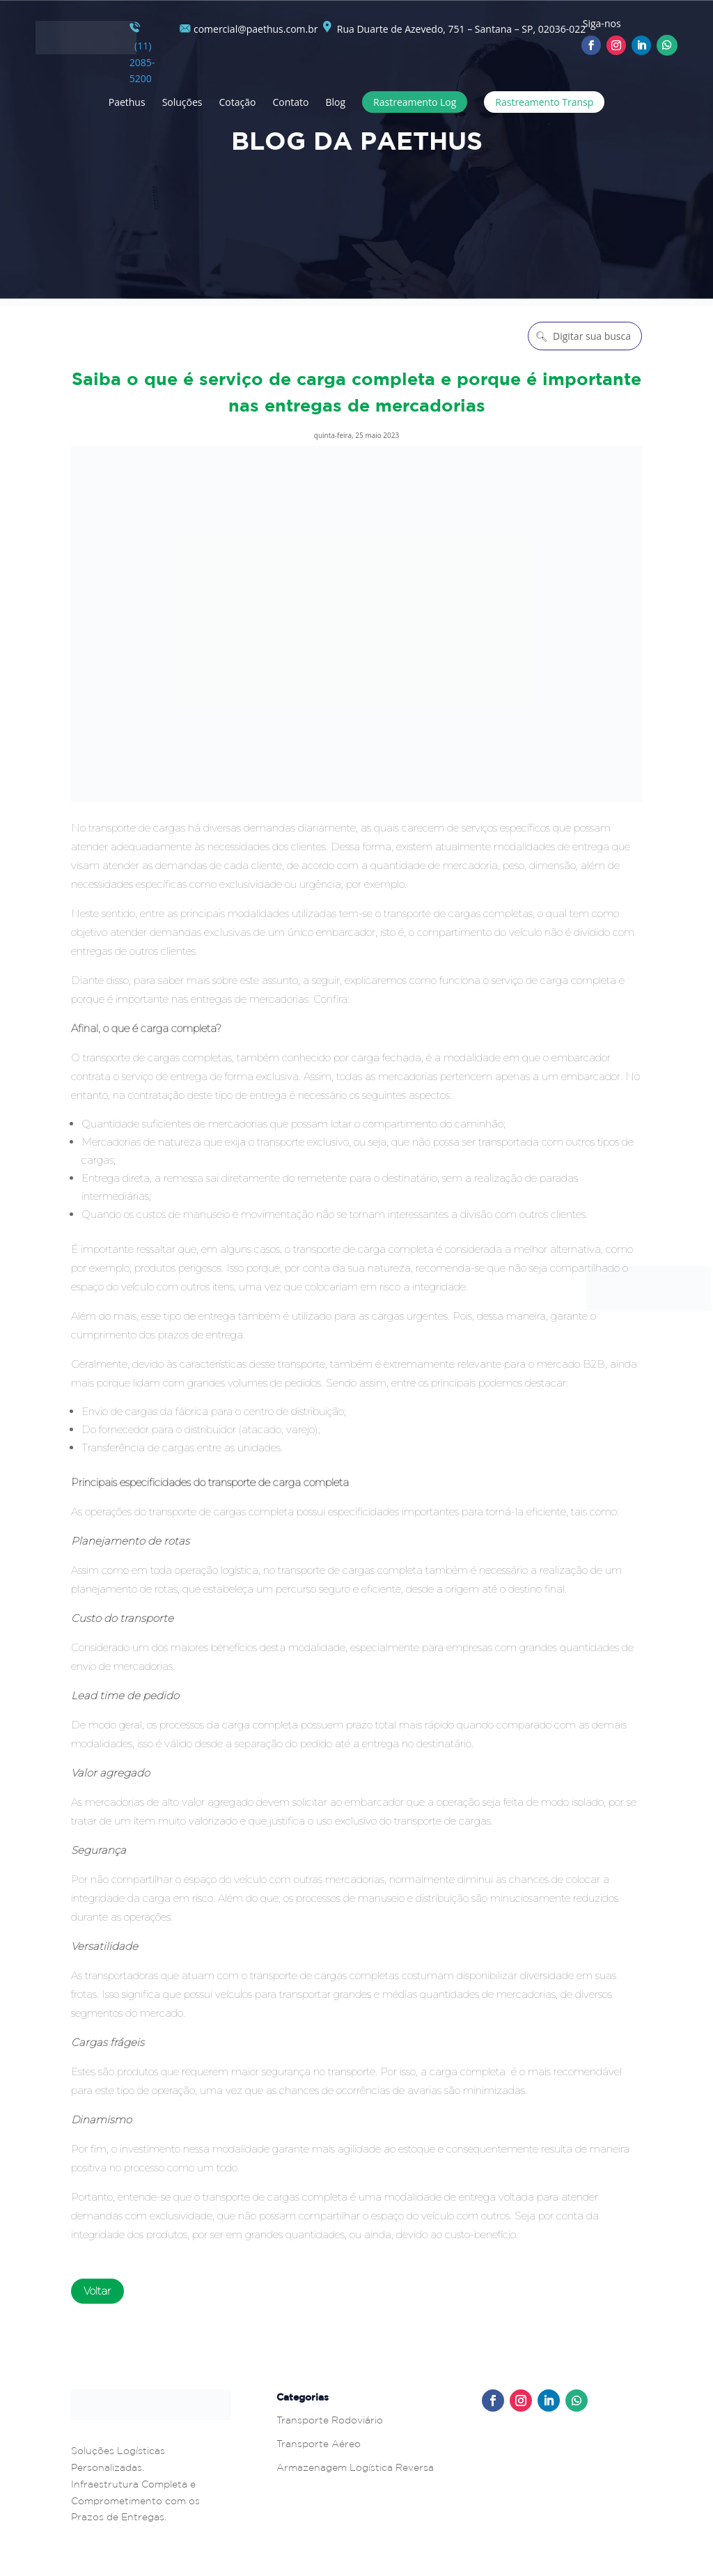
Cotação (237, 102)
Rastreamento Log (414, 102)
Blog (335, 102)
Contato (290, 102)
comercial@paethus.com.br (249, 29)
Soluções (182, 102)
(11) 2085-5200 (142, 53)
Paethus (127, 102)
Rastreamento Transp (544, 102)
